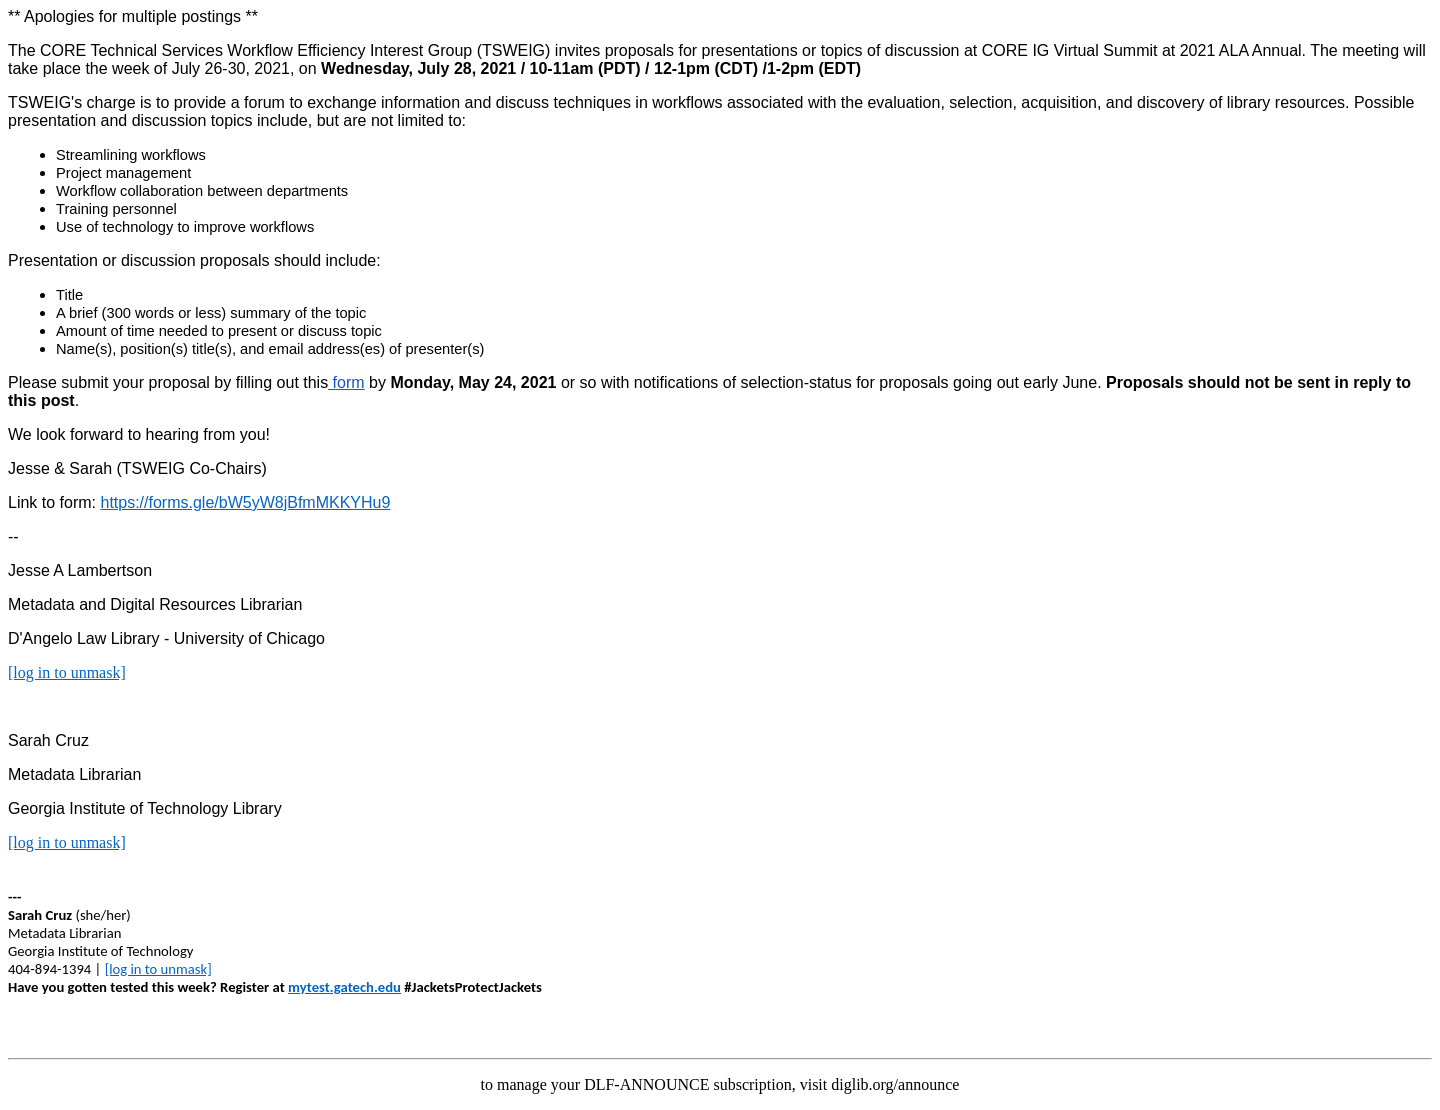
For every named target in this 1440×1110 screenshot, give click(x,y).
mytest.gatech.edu (344, 987)
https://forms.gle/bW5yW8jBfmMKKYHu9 (245, 502)
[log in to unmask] (67, 672)
